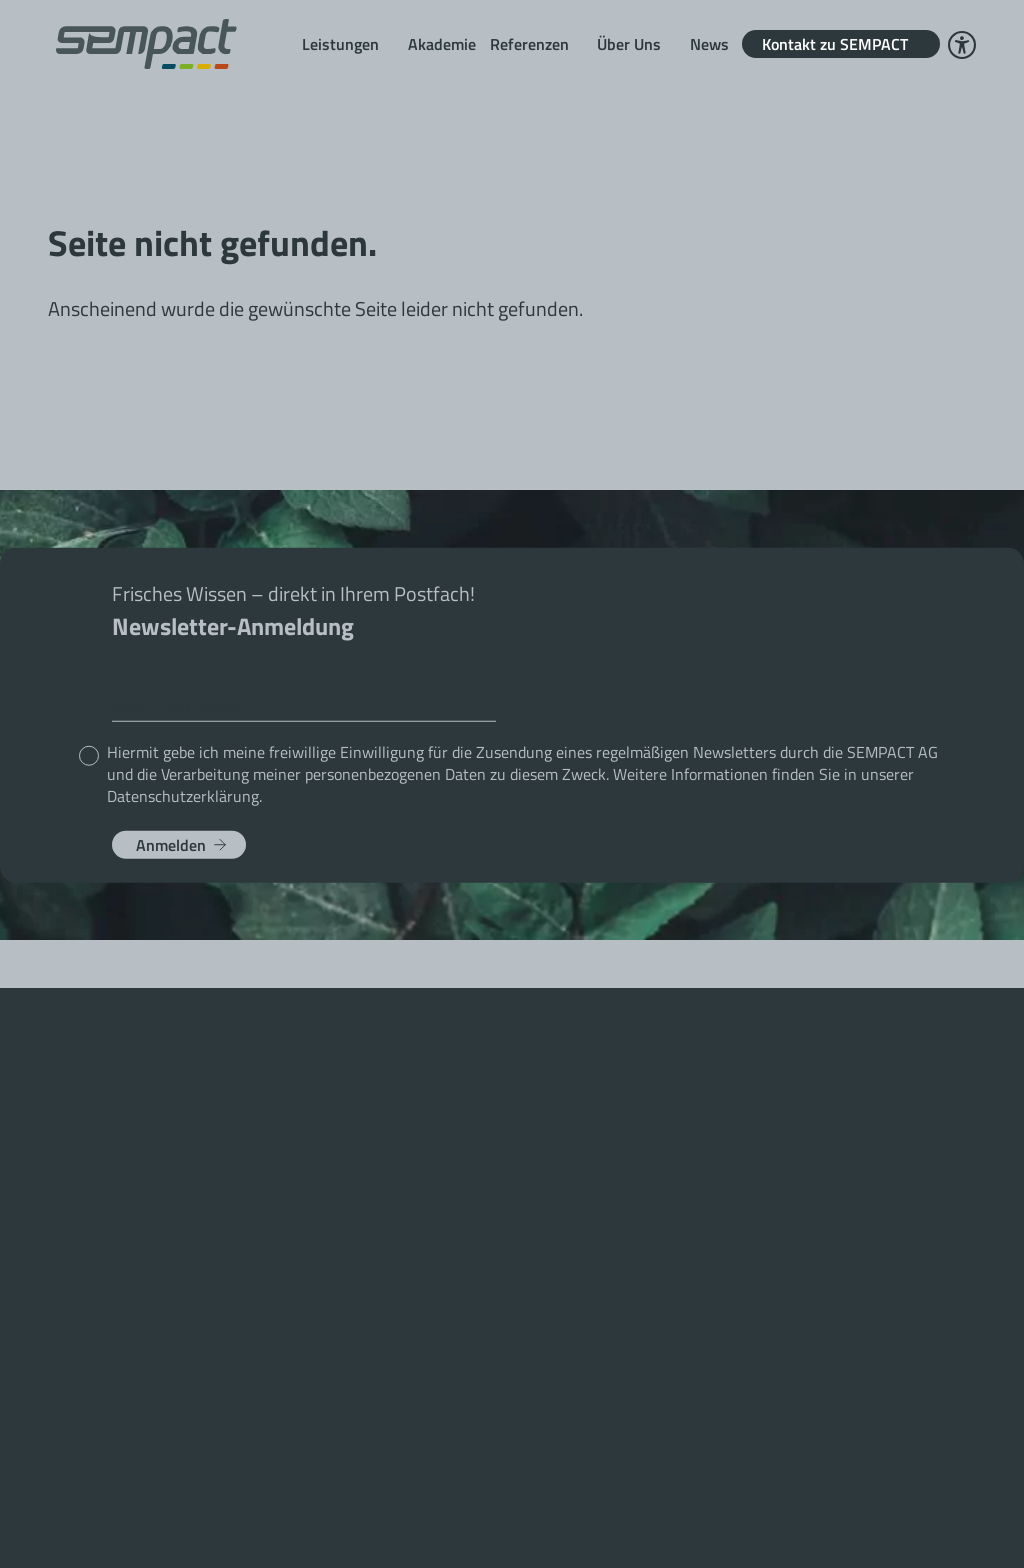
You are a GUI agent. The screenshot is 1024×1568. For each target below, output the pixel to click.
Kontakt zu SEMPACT (835, 44)
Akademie (442, 44)
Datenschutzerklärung (183, 795)
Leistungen (340, 44)
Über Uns (629, 44)
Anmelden (171, 844)
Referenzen (529, 44)
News (709, 44)
